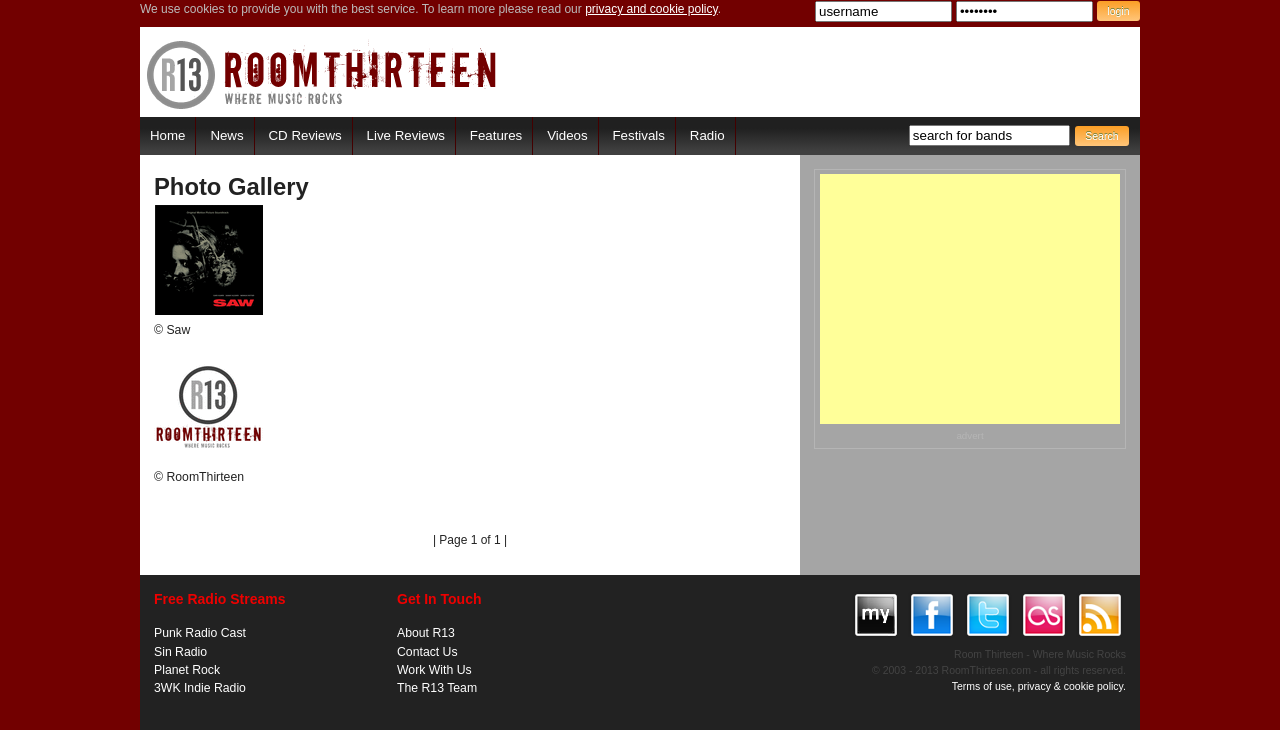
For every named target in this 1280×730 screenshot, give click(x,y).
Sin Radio (180, 652)
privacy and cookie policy (651, 9)
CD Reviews (305, 135)
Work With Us (434, 670)
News (226, 135)
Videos (567, 135)
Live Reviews (406, 135)
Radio (707, 135)
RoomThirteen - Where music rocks (322, 74)
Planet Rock (187, 670)
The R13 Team (437, 688)
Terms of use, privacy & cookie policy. (1039, 686)
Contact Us (427, 652)
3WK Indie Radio (200, 688)
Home (167, 135)
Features (496, 135)
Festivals (638, 135)
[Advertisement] (970, 299)
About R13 (426, 633)
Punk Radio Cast (200, 633)
